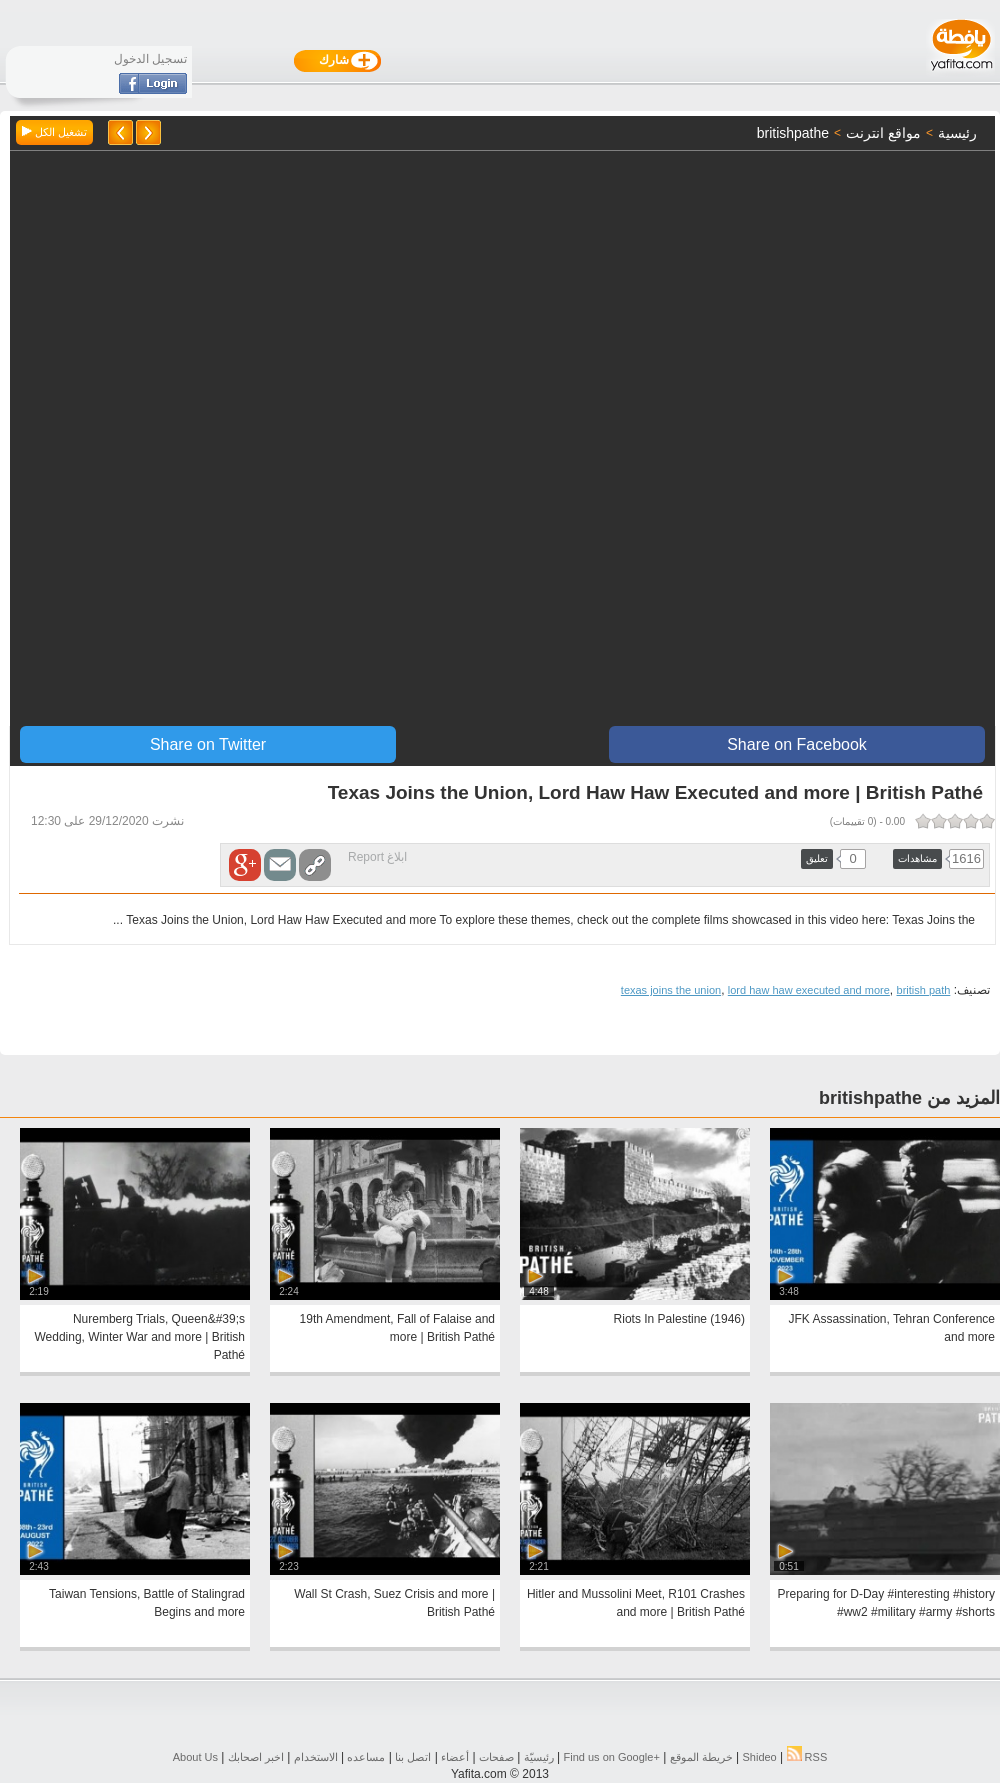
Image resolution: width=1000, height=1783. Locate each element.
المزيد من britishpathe (909, 1098)
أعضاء (455, 1757)
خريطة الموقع (701, 1757)
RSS (807, 1757)
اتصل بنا (413, 1757)
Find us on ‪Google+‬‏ (612, 1757)
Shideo (759, 1757)
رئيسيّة (539, 1757)
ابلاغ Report (377, 857)
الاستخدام (316, 1757)
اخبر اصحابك (256, 1757)
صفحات (496, 1757)
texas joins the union (671, 990)
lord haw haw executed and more (809, 990)
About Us (195, 1757)
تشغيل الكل (54, 132)
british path (924, 990)
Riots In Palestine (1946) (679, 1319)
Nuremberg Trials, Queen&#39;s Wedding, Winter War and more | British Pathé (139, 1337)
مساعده (366, 1757)
